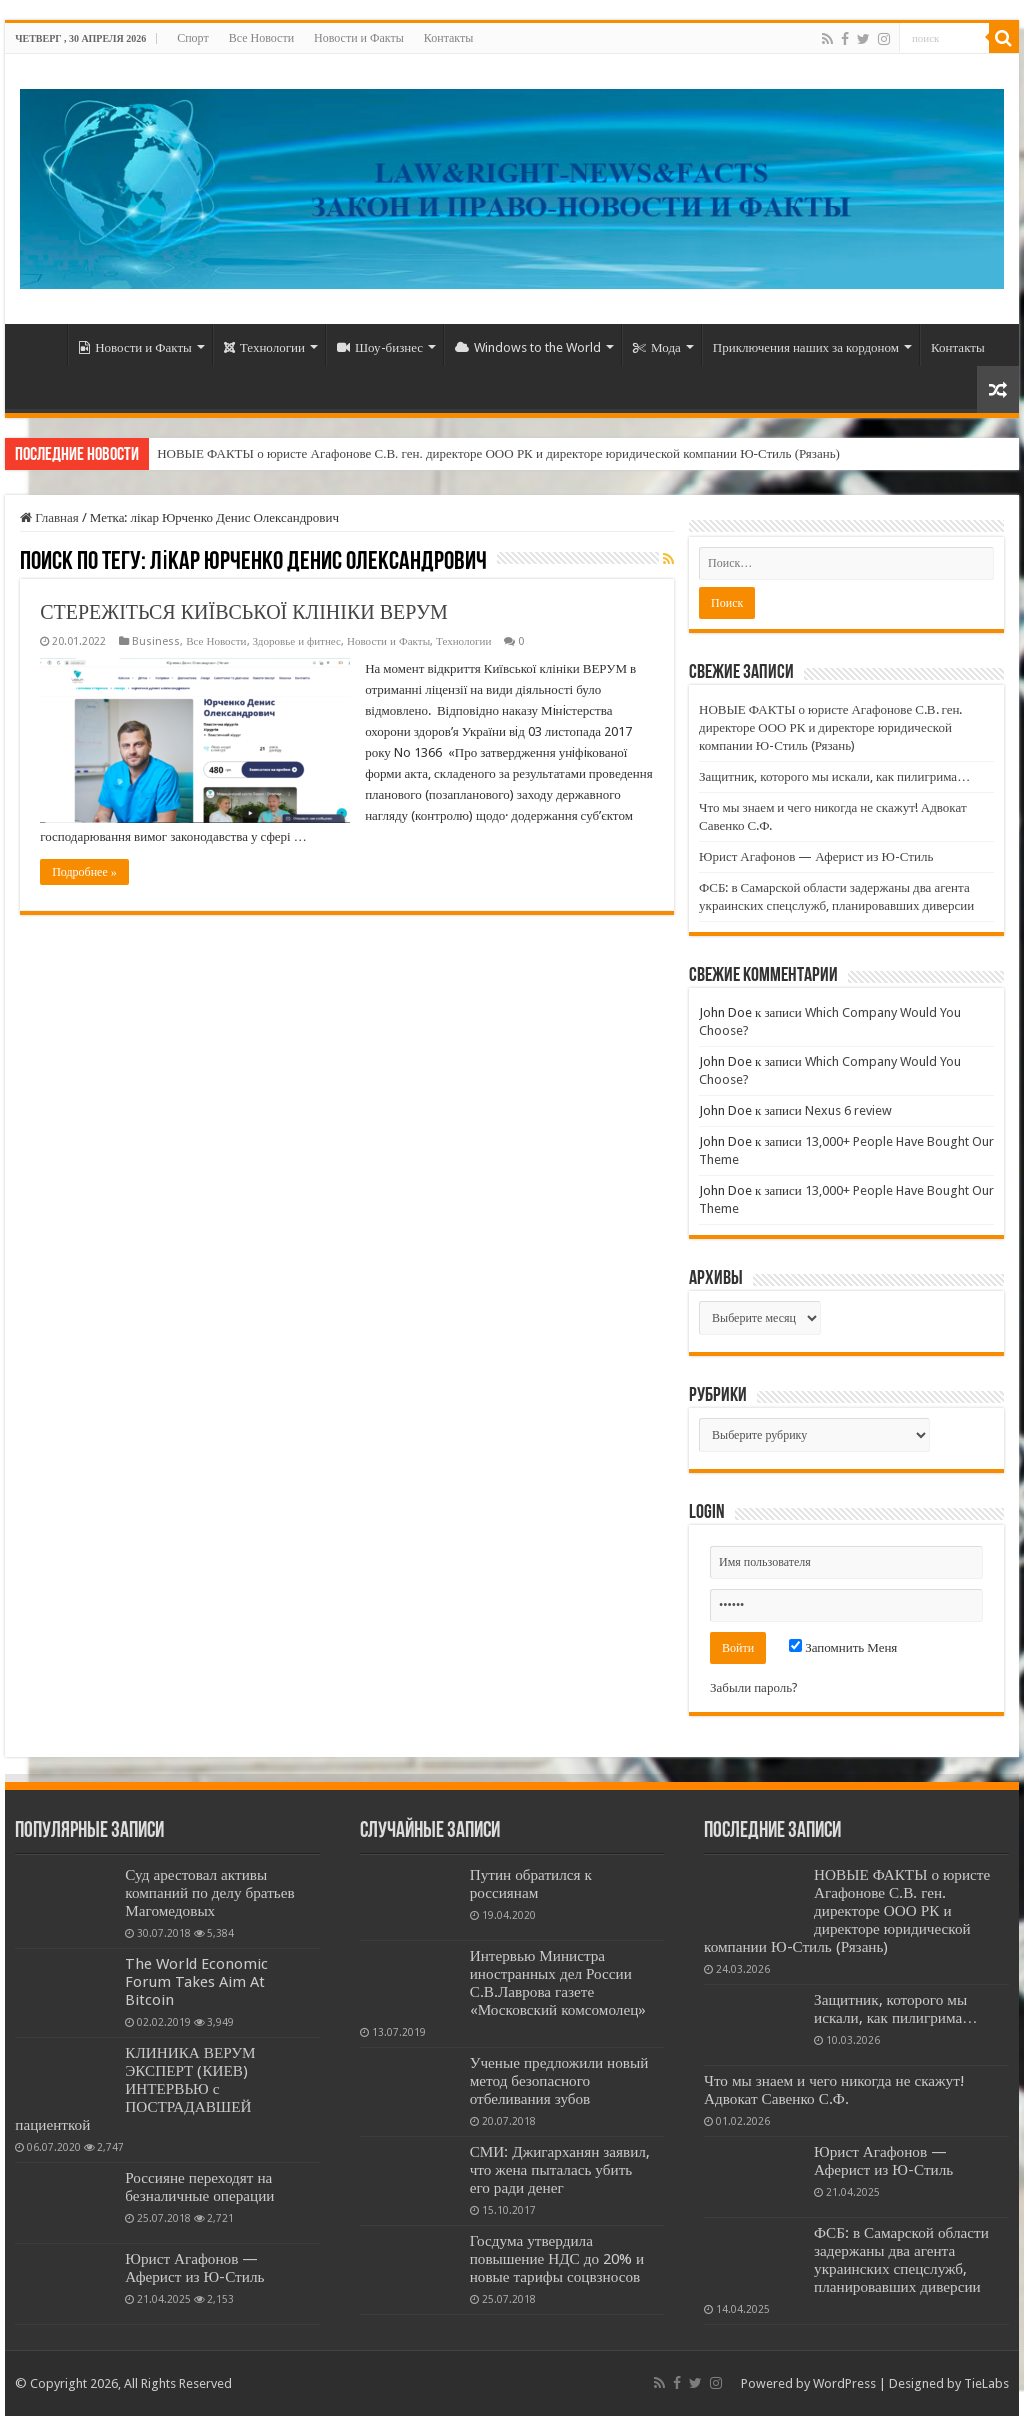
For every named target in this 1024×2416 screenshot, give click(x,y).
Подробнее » (84, 872)
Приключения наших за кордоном (806, 347)
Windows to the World (528, 347)
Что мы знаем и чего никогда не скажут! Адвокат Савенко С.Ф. (834, 2090)
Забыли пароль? (754, 1687)
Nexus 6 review (848, 1110)
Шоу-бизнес (380, 347)
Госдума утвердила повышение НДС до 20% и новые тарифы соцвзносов (557, 2259)
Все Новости (261, 38)
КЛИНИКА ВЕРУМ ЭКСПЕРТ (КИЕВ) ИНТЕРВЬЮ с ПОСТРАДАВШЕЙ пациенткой (135, 2089)
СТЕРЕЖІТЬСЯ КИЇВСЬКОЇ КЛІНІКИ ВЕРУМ (244, 612)
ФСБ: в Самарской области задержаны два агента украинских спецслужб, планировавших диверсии (901, 2260)
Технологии (264, 347)
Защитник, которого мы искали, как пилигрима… (834, 776)
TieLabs (986, 2383)
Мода (657, 347)
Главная (49, 517)
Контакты (449, 38)
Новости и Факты (359, 38)
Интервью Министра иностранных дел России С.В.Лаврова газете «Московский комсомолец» (558, 1983)
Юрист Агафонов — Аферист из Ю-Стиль (816, 856)
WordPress (844, 2383)
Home (41, 345)
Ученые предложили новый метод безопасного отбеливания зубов (559, 2081)
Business (156, 641)
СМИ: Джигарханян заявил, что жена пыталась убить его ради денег (560, 2170)
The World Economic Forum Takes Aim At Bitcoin (196, 1982)
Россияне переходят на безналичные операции (199, 2187)
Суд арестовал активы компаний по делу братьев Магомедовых (209, 1893)
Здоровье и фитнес (297, 641)
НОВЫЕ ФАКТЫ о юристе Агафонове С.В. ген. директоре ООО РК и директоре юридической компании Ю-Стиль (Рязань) (498, 453)
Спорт (193, 38)
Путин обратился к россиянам (531, 1884)
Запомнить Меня (843, 1647)
